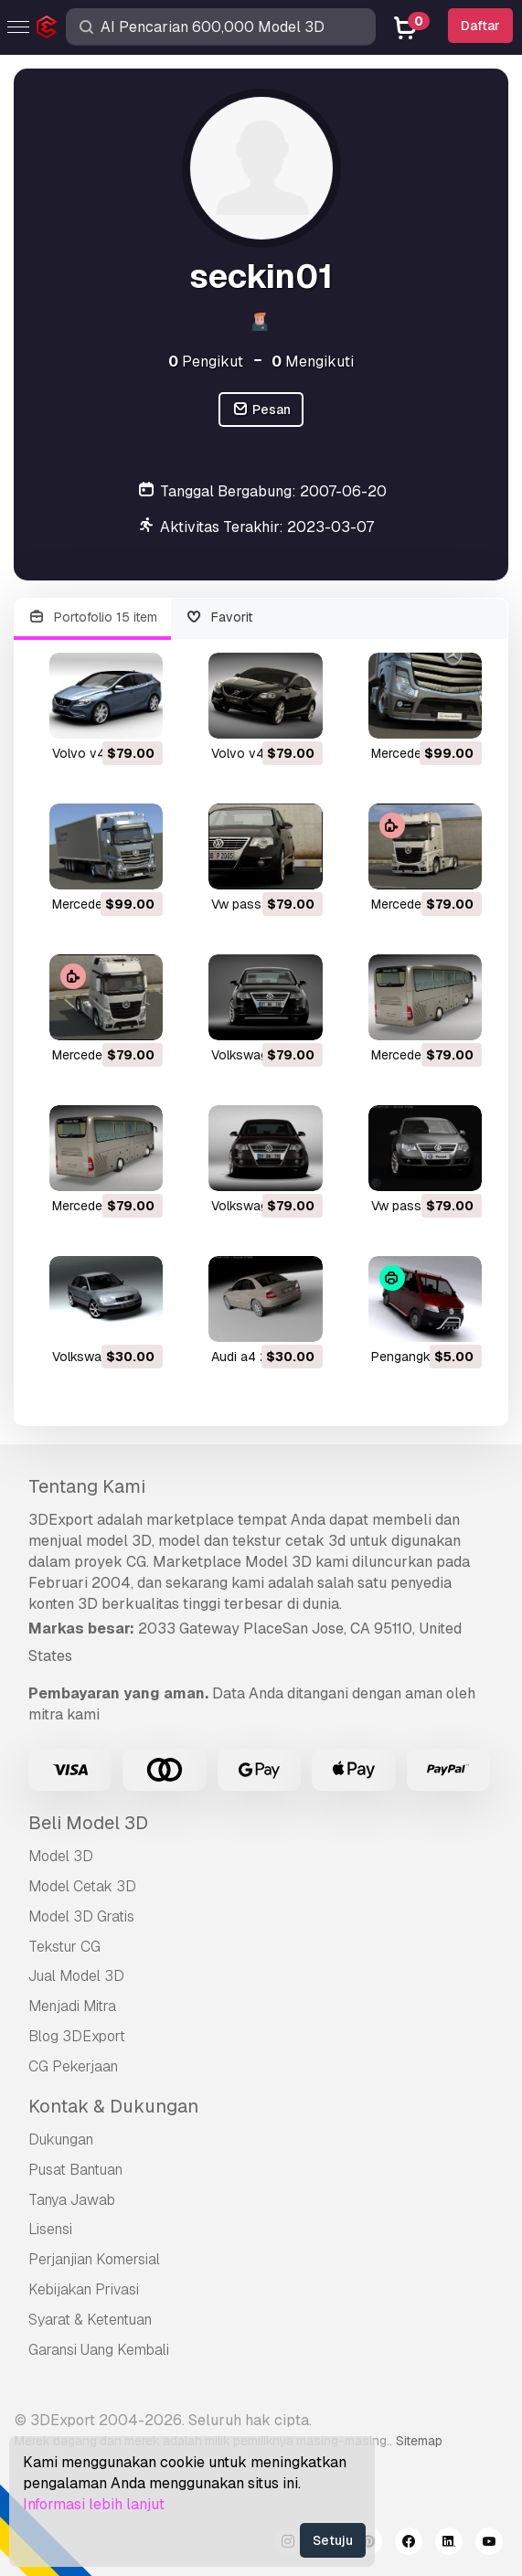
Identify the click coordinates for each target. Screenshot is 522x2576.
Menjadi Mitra (72, 2006)
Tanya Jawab (71, 2199)
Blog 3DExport (76, 2036)
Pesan (261, 410)
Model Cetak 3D (82, 1886)
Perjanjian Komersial (94, 2259)
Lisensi (50, 2229)
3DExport (60, 1519)
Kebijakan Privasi (83, 2289)
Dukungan (60, 2139)
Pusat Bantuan (75, 2169)
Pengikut (205, 361)
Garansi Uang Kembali (98, 2349)
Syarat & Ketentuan (90, 2319)
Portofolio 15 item (92, 617)
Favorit (219, 617)
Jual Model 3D (76, 1975)
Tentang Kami (86, 1486)
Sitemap (419, 2440)
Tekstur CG (64, 1946)
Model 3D (60, 1856)
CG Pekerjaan (73, 2066)
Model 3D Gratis (81, 1916)
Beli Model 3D (88, 1823)
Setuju (333, 2540)
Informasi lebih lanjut (94, 2504)
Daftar (480, 25)
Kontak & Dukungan (113, 2106)
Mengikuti (313, 361)
